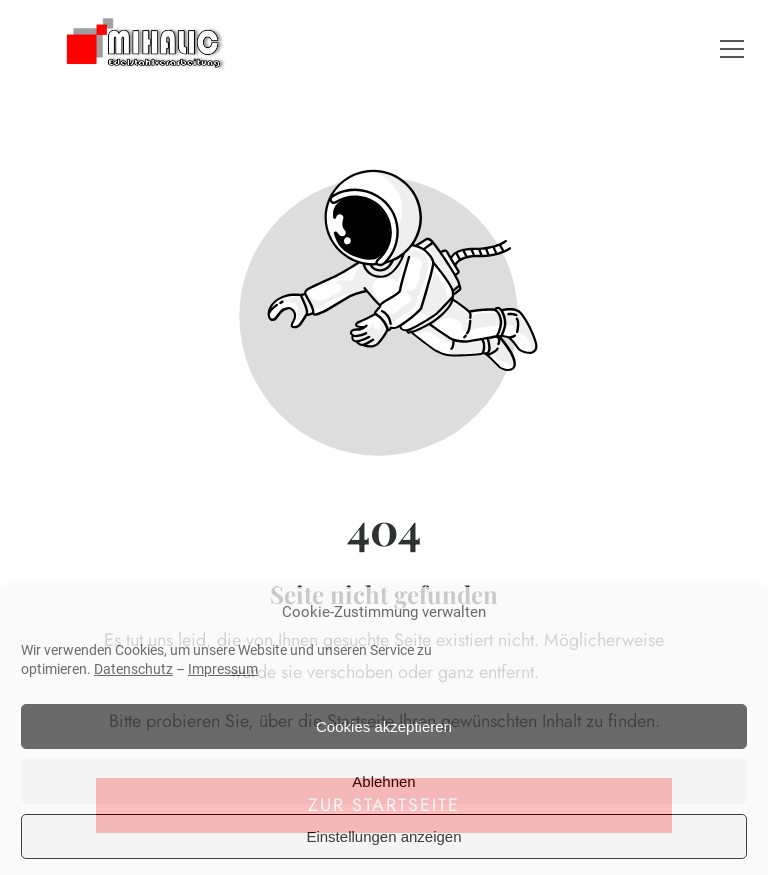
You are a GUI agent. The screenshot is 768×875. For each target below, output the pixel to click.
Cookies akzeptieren (384, 726)
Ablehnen (383, 781)
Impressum (223, 669)
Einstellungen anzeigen (383, 836)
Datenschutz (133, 669)
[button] (732, 49)
